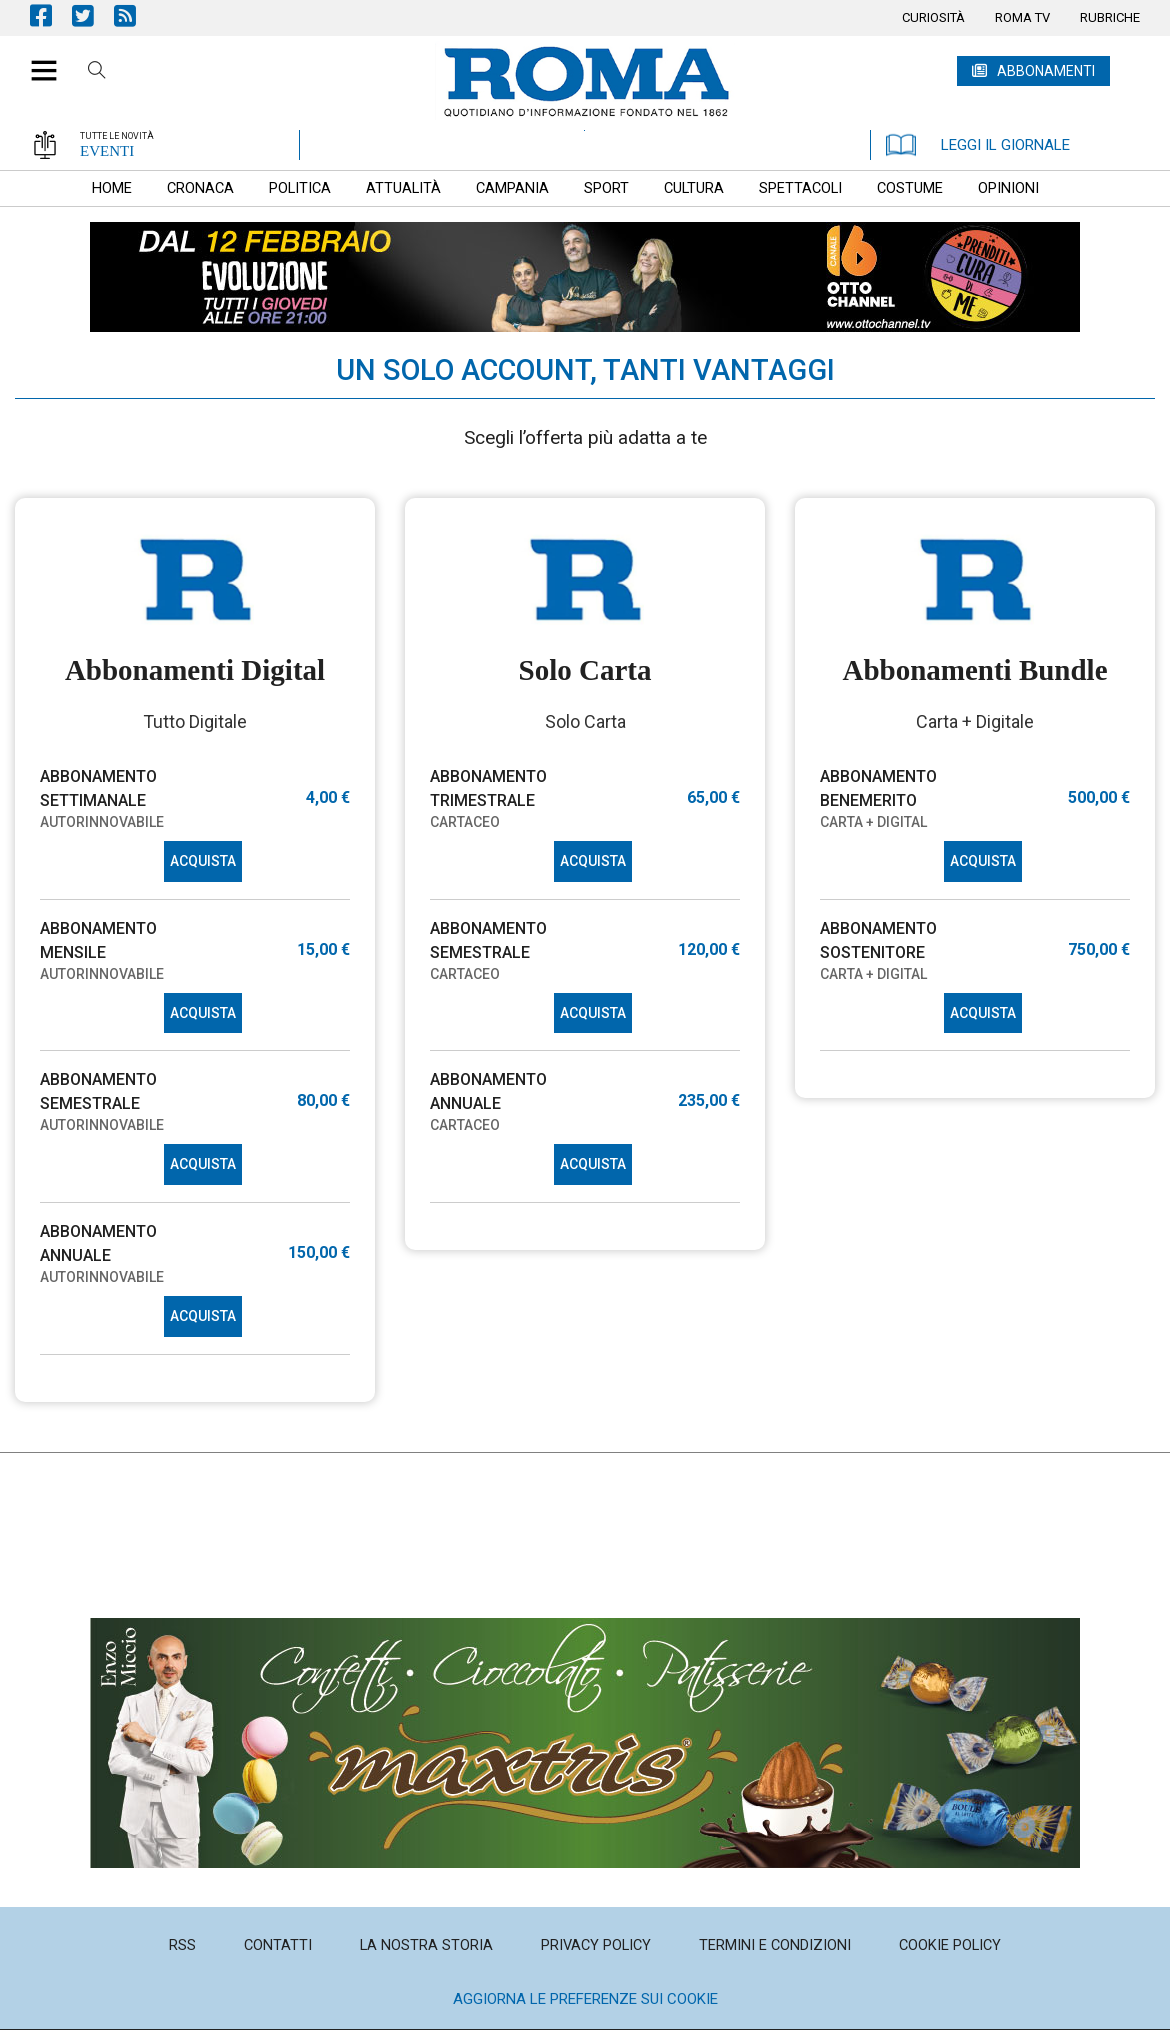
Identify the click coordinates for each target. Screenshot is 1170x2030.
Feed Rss (135, 15)
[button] (36, 60)
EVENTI (107, 151)
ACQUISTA (203, 861)
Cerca (97, 73)
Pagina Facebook (51, 15)
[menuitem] (933, 18)
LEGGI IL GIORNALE (978, 145)
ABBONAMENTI (1046, 71)
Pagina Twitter (93, 15)
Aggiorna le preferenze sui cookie (585, 1999)
